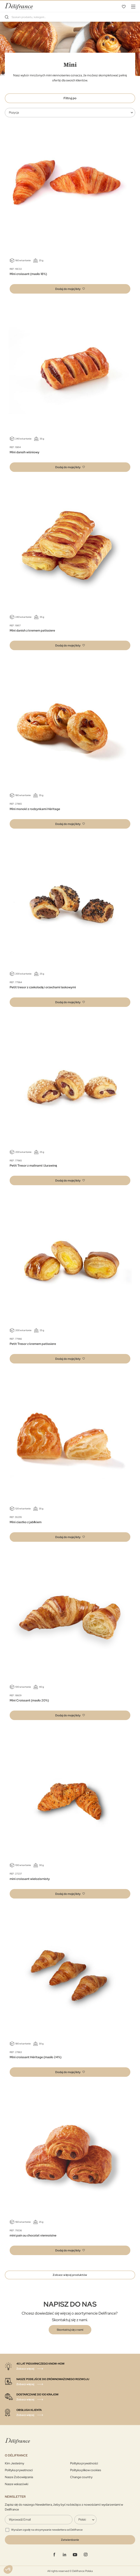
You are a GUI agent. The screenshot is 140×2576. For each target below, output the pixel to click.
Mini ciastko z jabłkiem (26, 1522)
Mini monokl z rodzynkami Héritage (35, 809)
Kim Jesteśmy (14, 2463)
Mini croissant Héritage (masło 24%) (35, 2057)
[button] (70, 289)
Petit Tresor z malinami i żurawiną (33, 1165)
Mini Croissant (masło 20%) (29, 1700)
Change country (81, 2477)
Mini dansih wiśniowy (24, 452)
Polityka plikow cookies (85, 2470)
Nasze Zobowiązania (19, 2477)
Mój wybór (123, 6)
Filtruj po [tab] (70, 98)
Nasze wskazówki (16, 2484)
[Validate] (70, 2539)
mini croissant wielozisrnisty (30, 1879)
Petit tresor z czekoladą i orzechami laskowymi (43, 987)
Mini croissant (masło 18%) (28, 274)
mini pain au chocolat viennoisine (33, 2235)
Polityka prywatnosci (19, 2470)
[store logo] (19, 6)
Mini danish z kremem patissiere (32, 630)
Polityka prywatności (84, 2463)
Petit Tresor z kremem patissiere (33, 1344)
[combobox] (70, 17)
